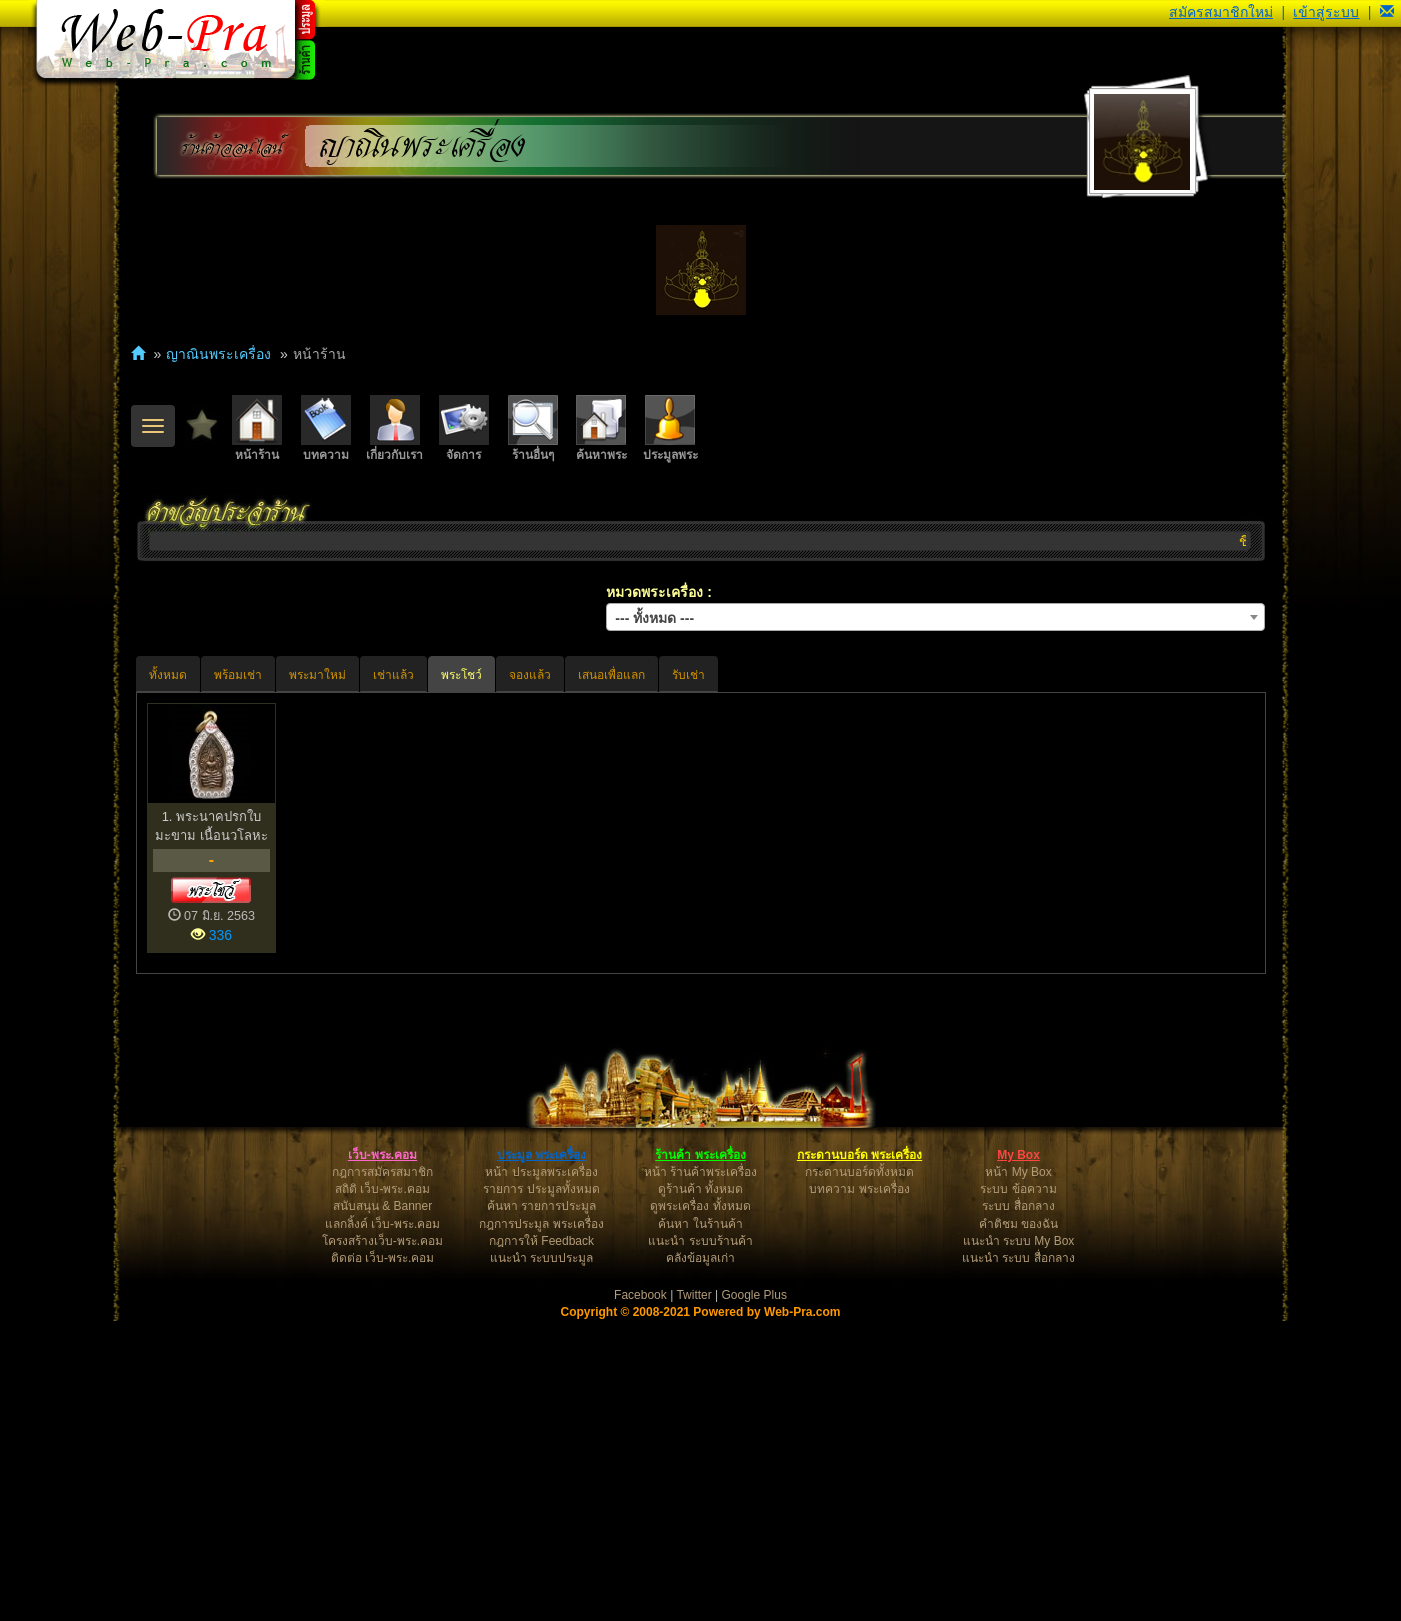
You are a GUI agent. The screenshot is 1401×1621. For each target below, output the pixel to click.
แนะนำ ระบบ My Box (1019, 1541)
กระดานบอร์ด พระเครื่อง (859, 1455)
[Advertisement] (701, 1134)
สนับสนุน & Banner (382, 1506)
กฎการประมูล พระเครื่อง (541, 1524)
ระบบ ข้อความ (1018, 1489)
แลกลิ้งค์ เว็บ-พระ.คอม (383, 1524)
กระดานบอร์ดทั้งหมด (859, 1472)
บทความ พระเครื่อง (859, 1489)
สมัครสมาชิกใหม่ (1221, 12)
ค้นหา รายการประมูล (541, 1506)
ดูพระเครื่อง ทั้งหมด (700, 1506)
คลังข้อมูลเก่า (700, 1558)
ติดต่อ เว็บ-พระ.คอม (383, 1558)
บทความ (326, 428)
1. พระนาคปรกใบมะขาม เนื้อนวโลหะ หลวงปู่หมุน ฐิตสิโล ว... (211, 826)
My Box (1018, 1455)
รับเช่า (688, 675)
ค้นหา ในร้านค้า (700, 1524)
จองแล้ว (530, 675)
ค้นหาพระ (601, 428)
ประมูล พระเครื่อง (541, 1455)
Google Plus (754, 1595)
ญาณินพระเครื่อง (423, 146)
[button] (1387, 12)
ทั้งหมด (168, 675)
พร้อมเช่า (238, 675)
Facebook (640, 1595)
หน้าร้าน (257, 428)
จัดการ (464, 428)
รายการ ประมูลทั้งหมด (541, 1489)
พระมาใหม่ (317, 675)
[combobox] (935, 617)
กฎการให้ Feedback (541, 1541)
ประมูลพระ (670, 428)
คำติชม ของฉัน (1018, 1524)
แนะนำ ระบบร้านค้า (700, 1541)
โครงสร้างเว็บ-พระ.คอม (382, 1541)
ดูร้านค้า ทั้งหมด (700, 1489)
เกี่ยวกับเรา (394, 428)
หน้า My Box (1018, 1472)
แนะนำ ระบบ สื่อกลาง (1018, 1558)
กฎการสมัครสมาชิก (382, 1472)
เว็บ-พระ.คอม (382, 1455)
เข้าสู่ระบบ (1326, 12)
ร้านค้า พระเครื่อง (700, 1455)
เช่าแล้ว (393, 675)
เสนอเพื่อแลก (611, 675)
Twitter (693, 1595)
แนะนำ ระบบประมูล (541, 1558)
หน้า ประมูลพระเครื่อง (541, 1472)
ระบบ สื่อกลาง (1018, 1506)
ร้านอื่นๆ (533, 428)
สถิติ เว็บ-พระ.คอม (382, 1489)
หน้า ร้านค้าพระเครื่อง (700, 1472)
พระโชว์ (461, 675)
